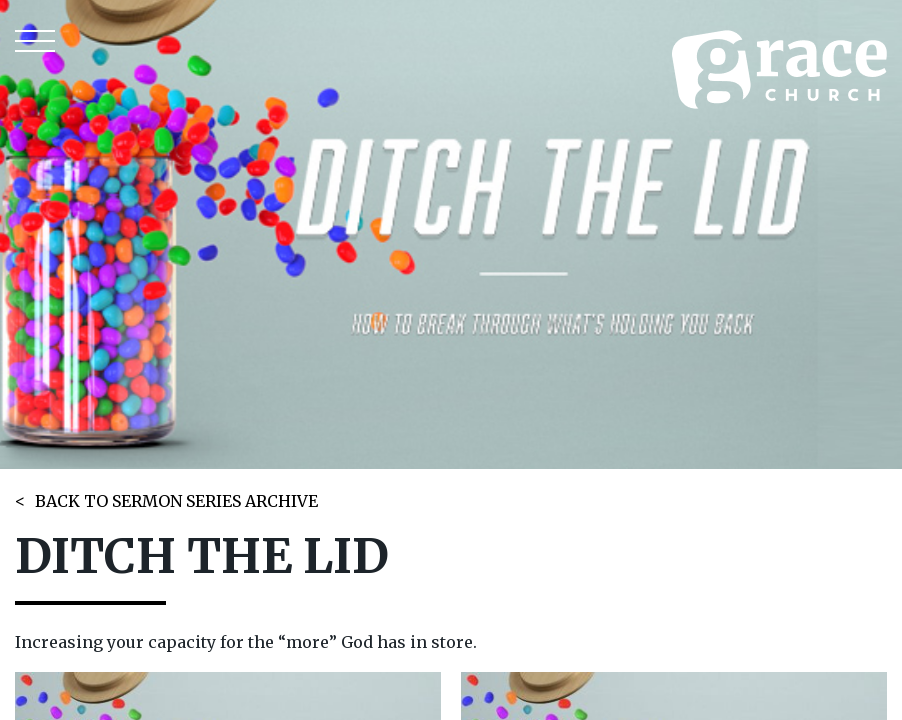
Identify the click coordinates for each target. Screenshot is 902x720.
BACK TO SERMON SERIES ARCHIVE (176, 501)
